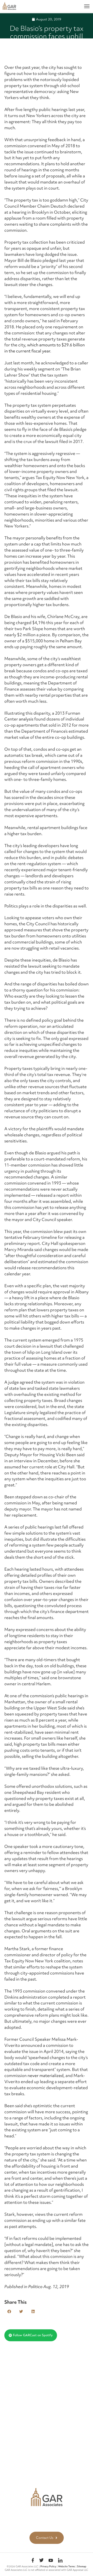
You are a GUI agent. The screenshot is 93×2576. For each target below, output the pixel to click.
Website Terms (66, 2566)
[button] (9, 2311)
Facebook (33, 2561)
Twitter (41, 2561)
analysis (26, 719)
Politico (35, 2286)
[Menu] (87, 6)
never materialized (46, 2075)
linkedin (60, 2561)
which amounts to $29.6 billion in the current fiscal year (44, 348)
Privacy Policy (48, 2566)
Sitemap (81, 2566)
